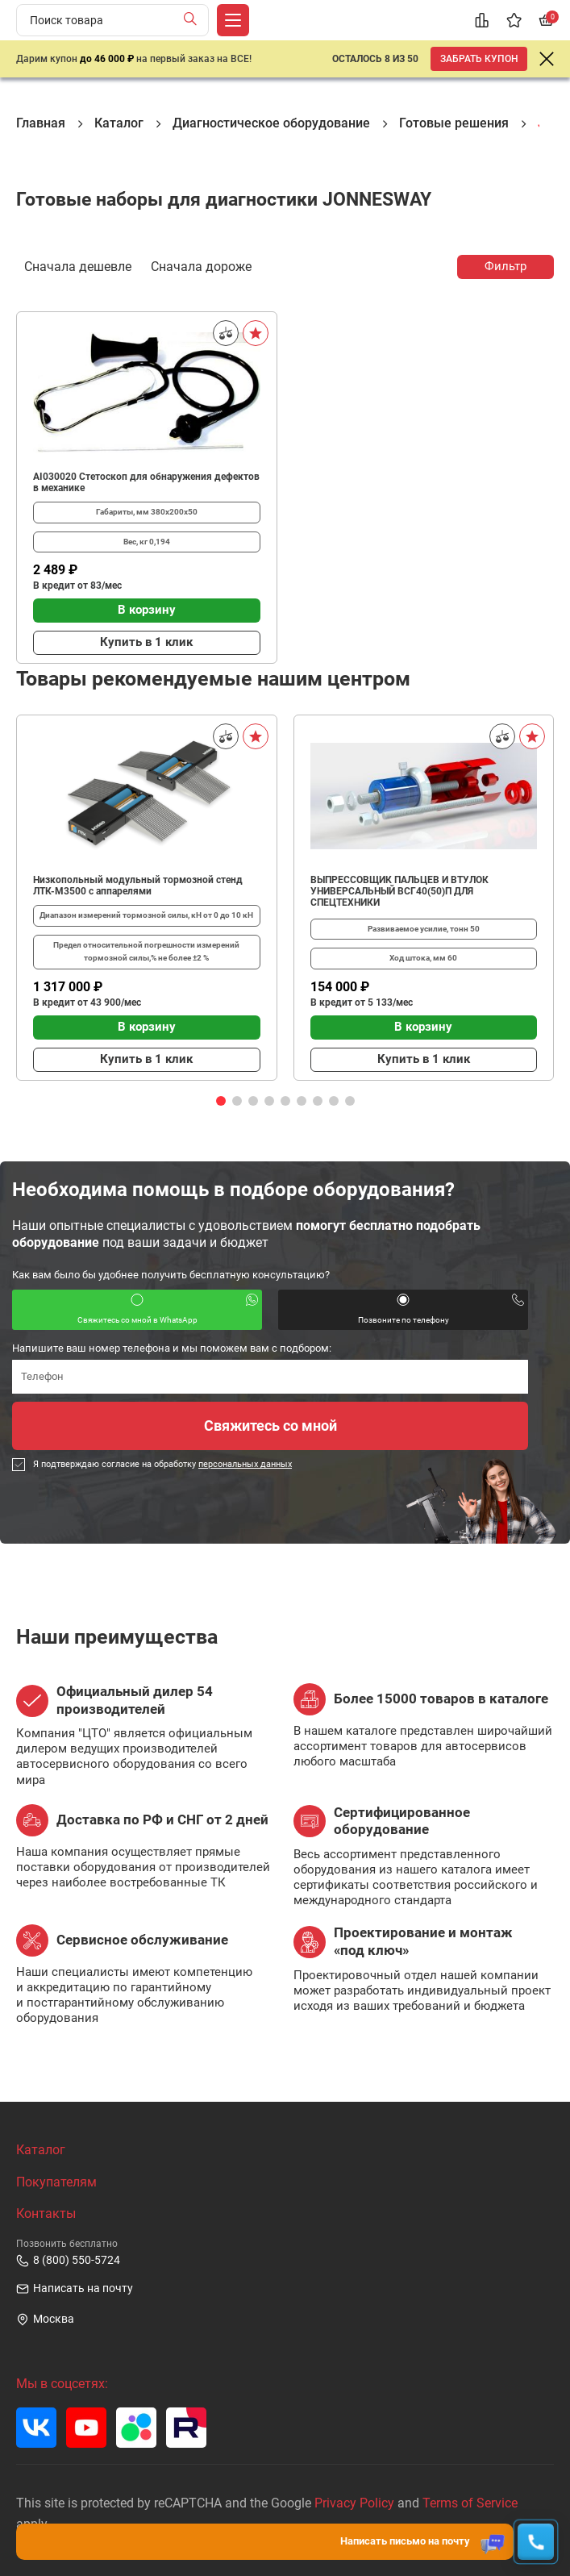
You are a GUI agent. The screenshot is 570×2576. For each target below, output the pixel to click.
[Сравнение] (481, 20)
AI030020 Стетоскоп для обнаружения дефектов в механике (146, 482)
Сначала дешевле (77, 265)
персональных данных (245, 1464)
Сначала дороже (201, 265)
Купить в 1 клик (146, 642)
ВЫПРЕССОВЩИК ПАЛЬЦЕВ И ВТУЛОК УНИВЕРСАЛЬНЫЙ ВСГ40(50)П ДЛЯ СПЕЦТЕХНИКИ (399, 891)
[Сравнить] (226, 333)
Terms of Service (470, 2503)
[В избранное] (255, 333)
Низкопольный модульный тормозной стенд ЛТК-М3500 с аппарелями (138, 885)
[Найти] (194, 20)
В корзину (147, 609)
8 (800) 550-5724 (68, 2260)
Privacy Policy (354, 2503)
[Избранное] (514, 20)
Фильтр (505, 266)
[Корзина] (546, 20)
